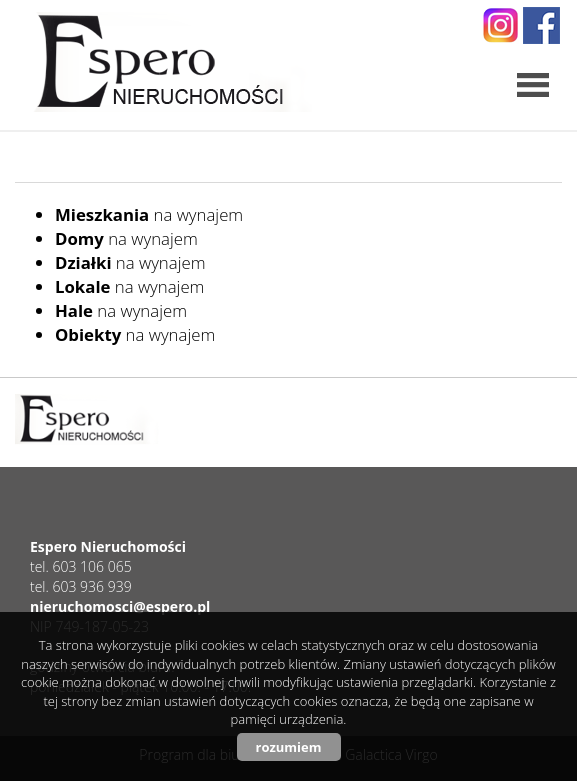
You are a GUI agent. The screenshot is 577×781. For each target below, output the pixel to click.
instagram (500, 25)
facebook (541, 25)
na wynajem (149, 214)
